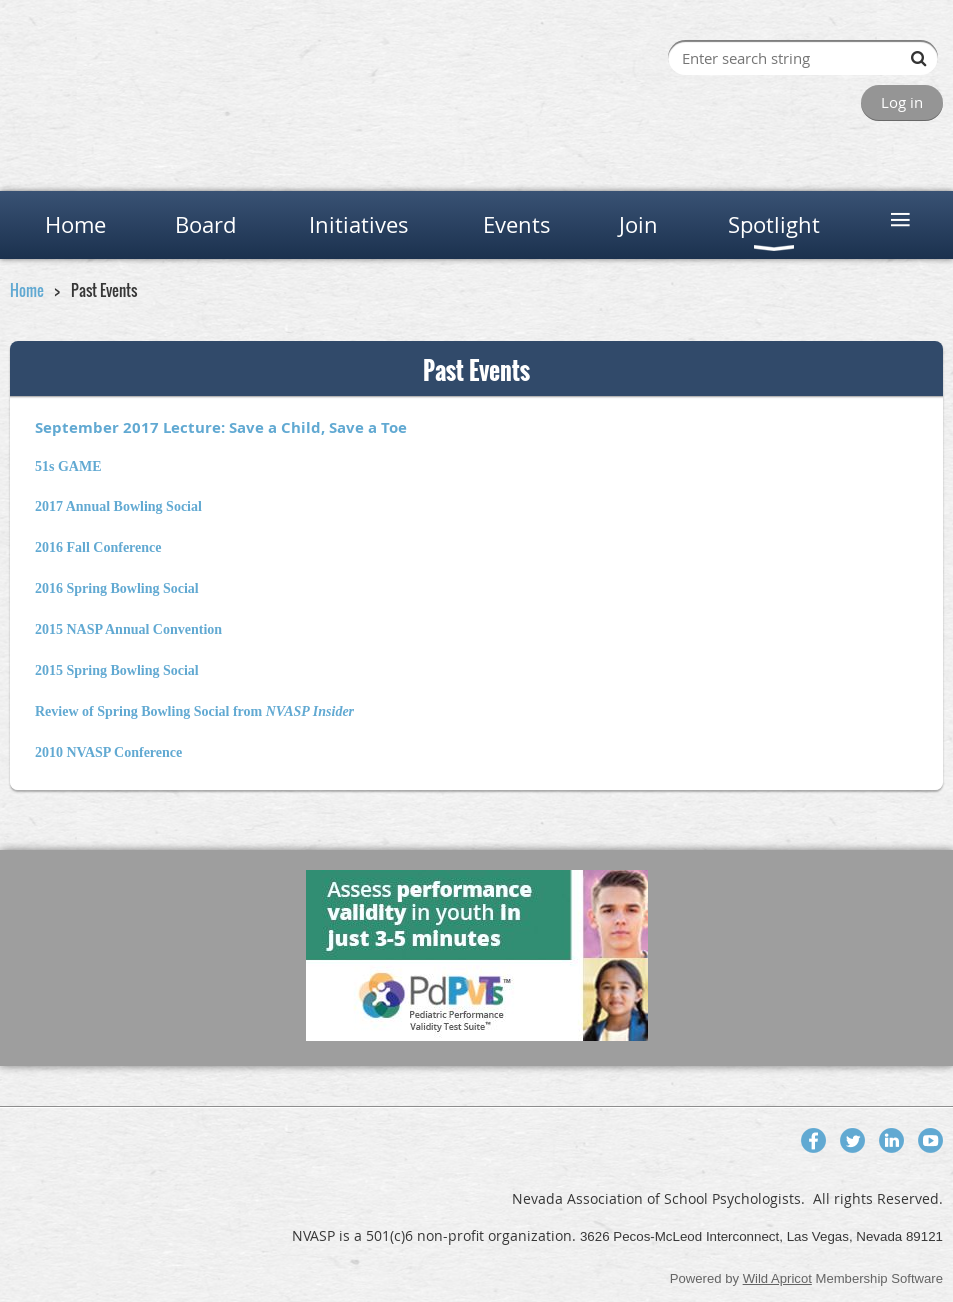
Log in (902, 102)
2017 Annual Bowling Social (118, 506)
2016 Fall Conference (98, 547)
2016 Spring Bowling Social (117, 588)
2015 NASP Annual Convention (128, 629)
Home (27, 290)
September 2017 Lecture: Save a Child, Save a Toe (221, 427)
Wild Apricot (777, 1278)
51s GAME (68, 466)
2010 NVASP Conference (108, 752)
